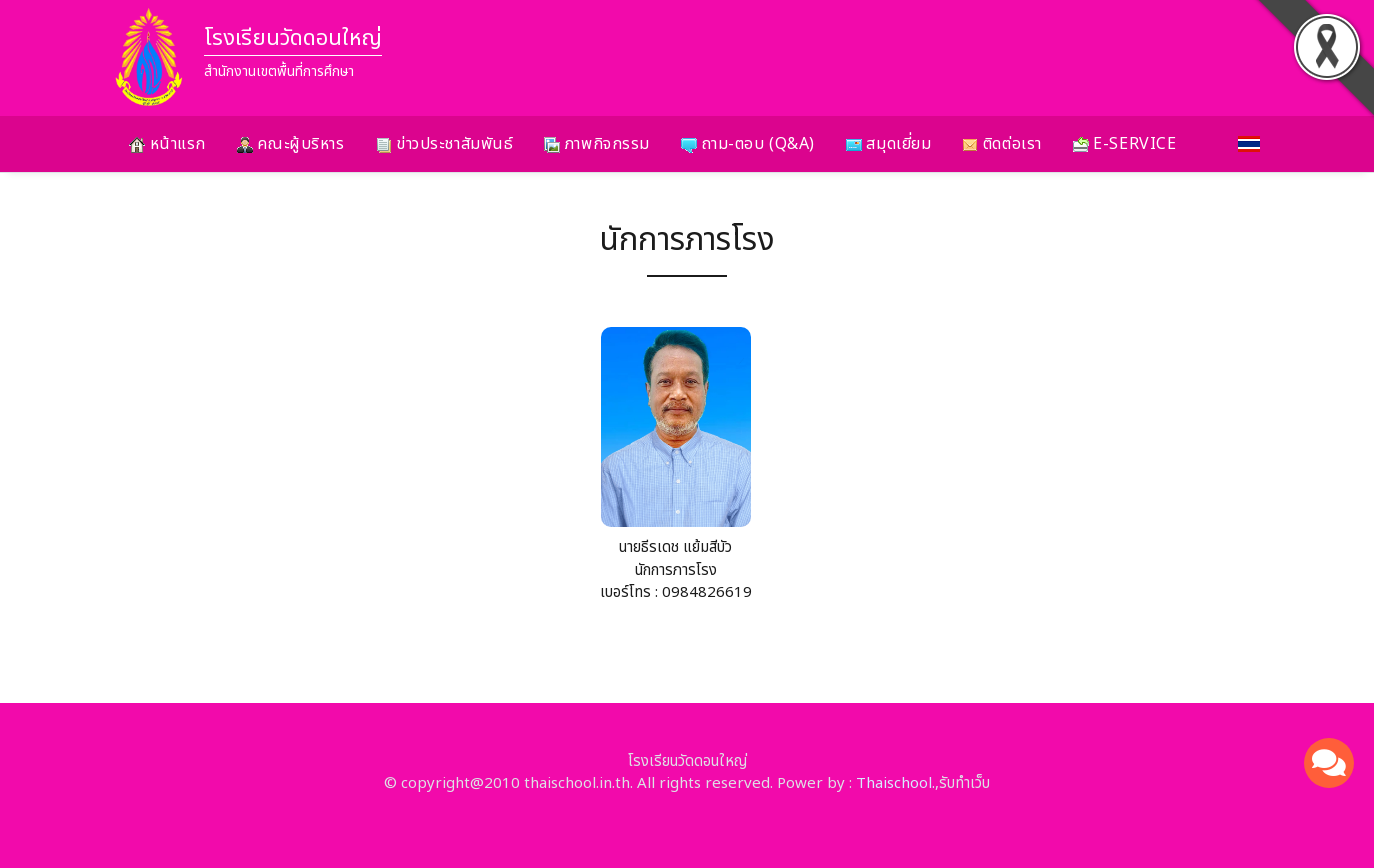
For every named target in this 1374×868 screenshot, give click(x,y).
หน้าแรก (167, 144)
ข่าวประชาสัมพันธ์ (445, 144)
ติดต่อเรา (1001, 144)
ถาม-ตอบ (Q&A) (748, 144)
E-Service (1125, 144)
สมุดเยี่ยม (888, 144)
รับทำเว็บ (964, 783)
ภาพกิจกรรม (597, 144)
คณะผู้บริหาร (291, 144)
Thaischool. (895, 783)
